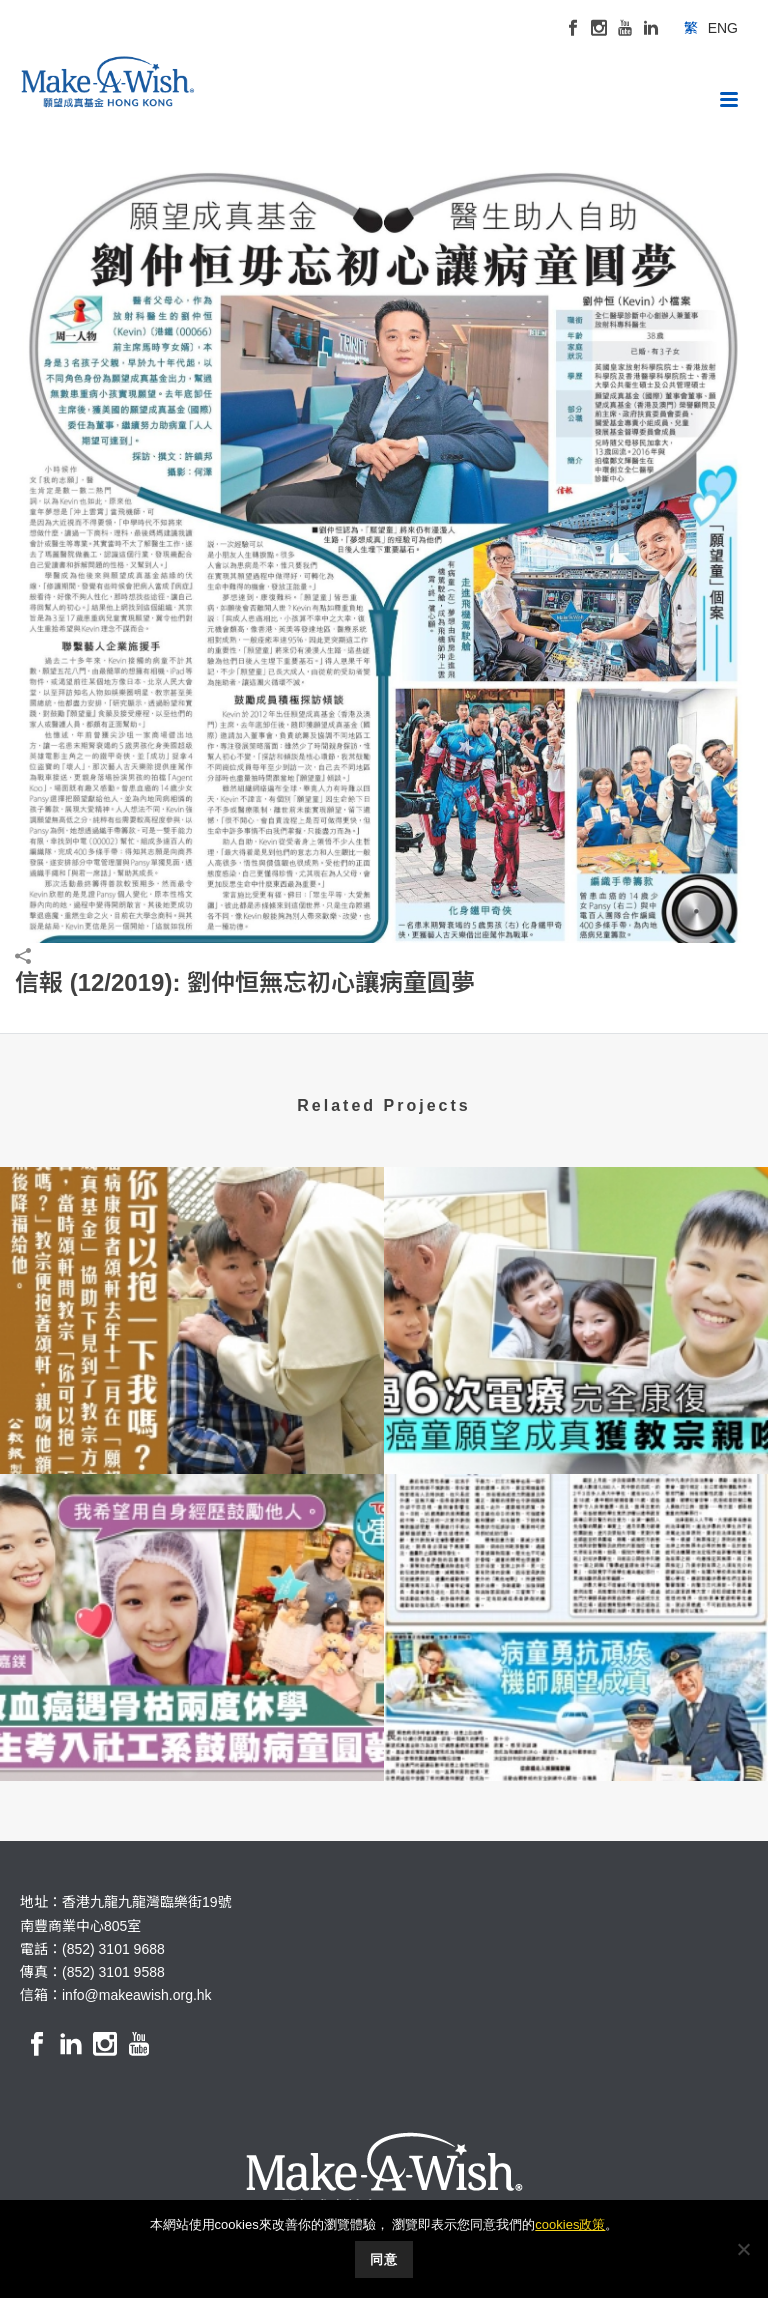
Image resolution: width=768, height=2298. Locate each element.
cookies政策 (570, 2224)
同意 (384, 2259)
